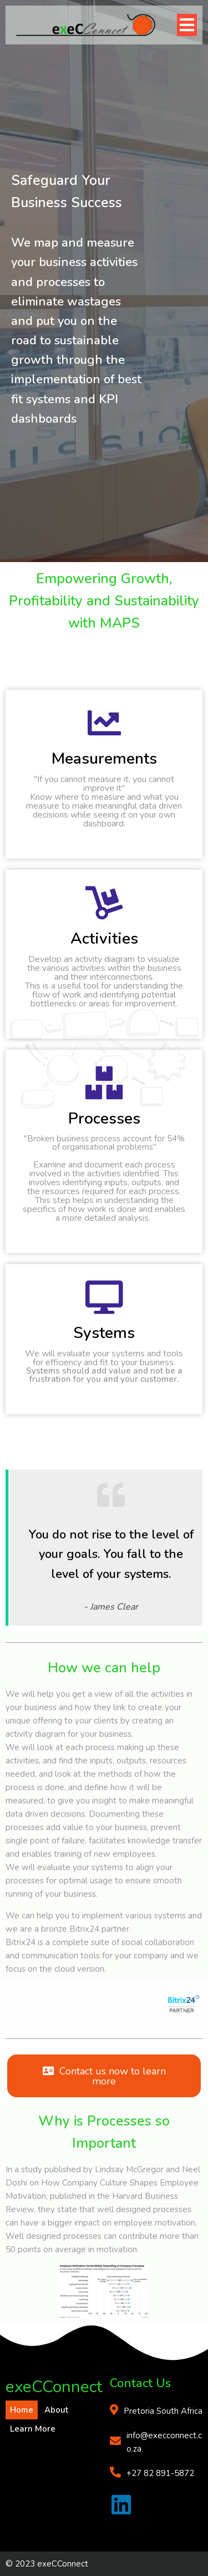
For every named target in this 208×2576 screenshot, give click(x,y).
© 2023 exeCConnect (47, 2563)
